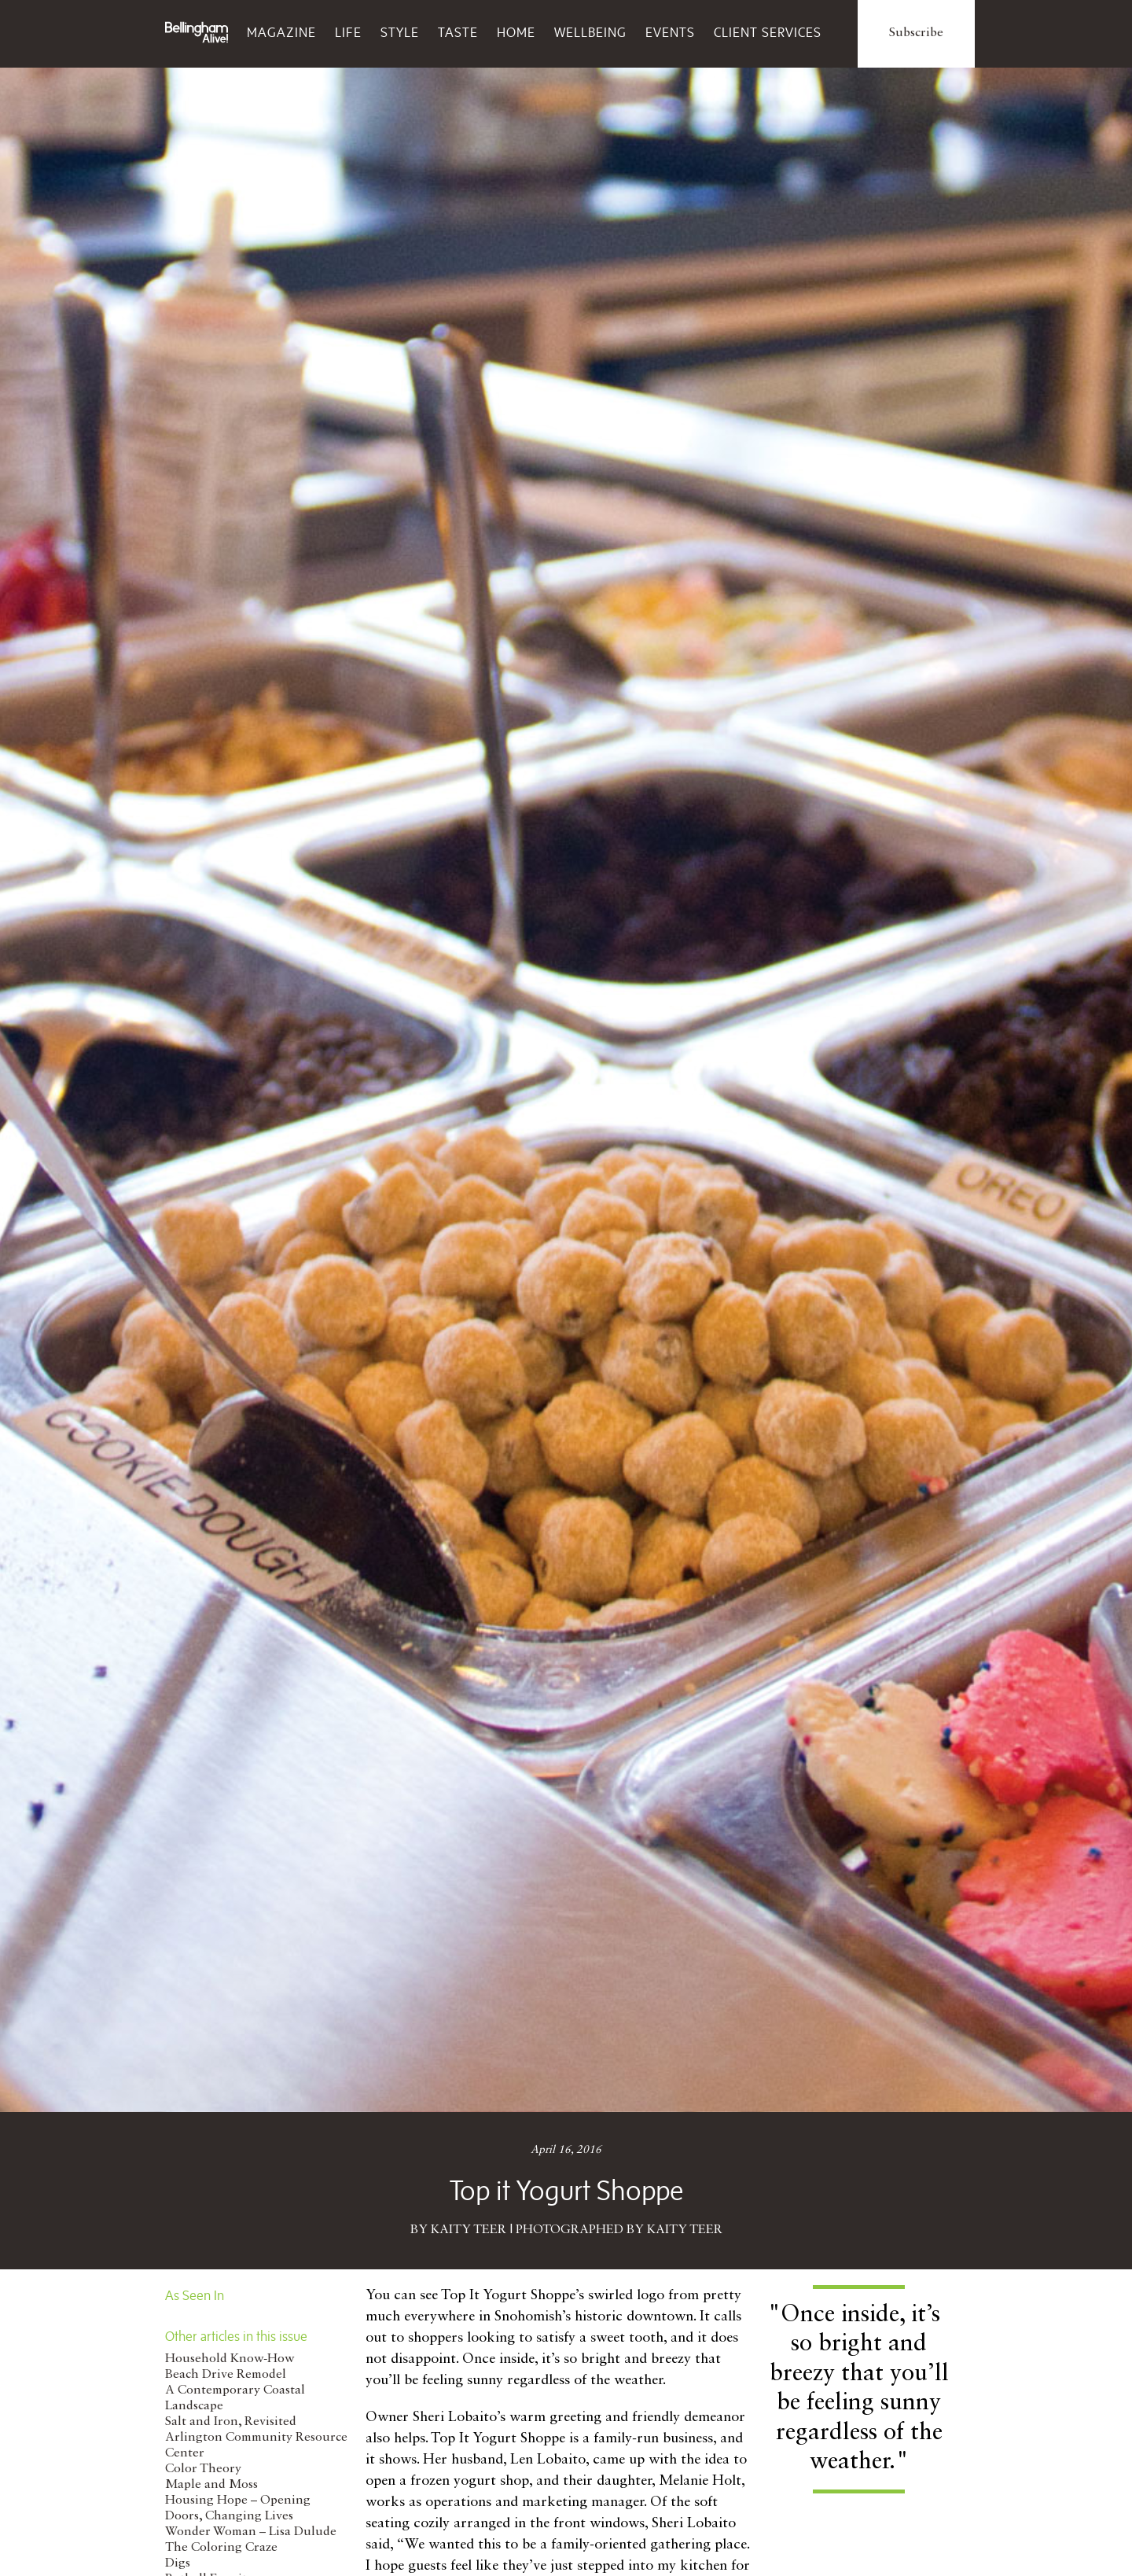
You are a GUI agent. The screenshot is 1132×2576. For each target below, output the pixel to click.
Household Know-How (229, 2359)
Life (348, 32)
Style (399, 32)
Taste (458, 32)
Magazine (281, 32)
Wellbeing (590, 32)
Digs (177, 2563)
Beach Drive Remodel (225, 2374)
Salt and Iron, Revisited (230, 2422)
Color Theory (203, 2469)
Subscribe (916, 33)
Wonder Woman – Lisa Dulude (250, 2532)
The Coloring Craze (221, 2547)
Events (670, 32)
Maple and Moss (211, 2484)
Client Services (767, 32)
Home (516, 32)
